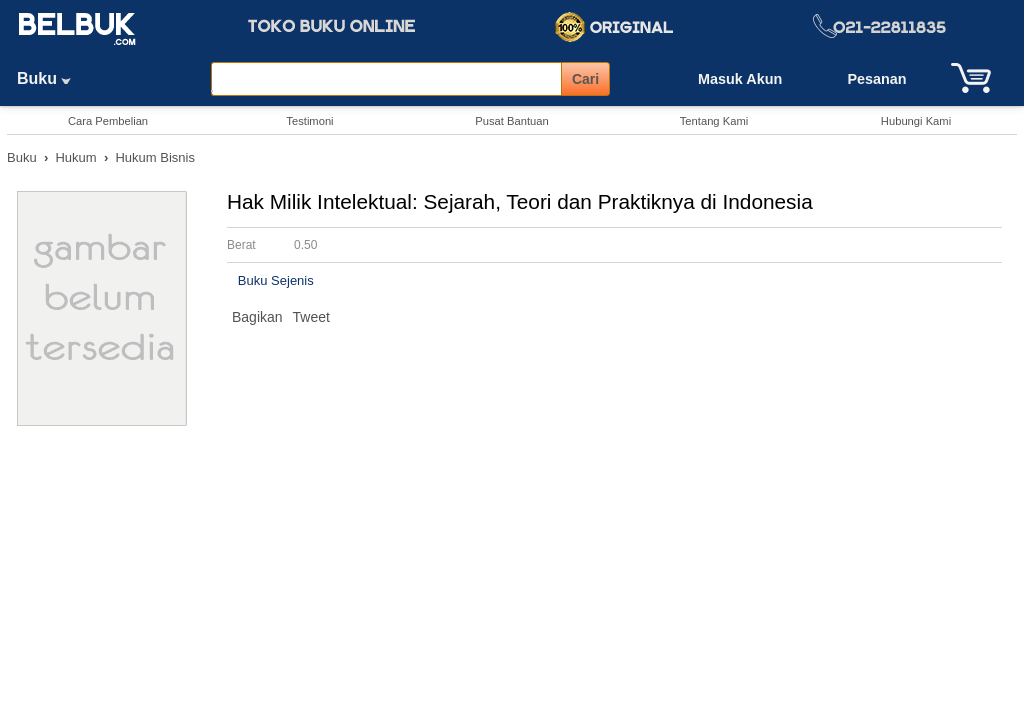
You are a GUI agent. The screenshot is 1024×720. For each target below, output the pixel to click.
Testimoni (309, 121)
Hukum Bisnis (154, 157)
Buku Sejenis (276, 280)
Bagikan (257, 317)
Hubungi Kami (916, 121)
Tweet (311, 317)
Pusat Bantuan (511, 121)
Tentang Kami (714, 121)
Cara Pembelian (108, 121)
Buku (51, 78)
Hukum (75, 157)
